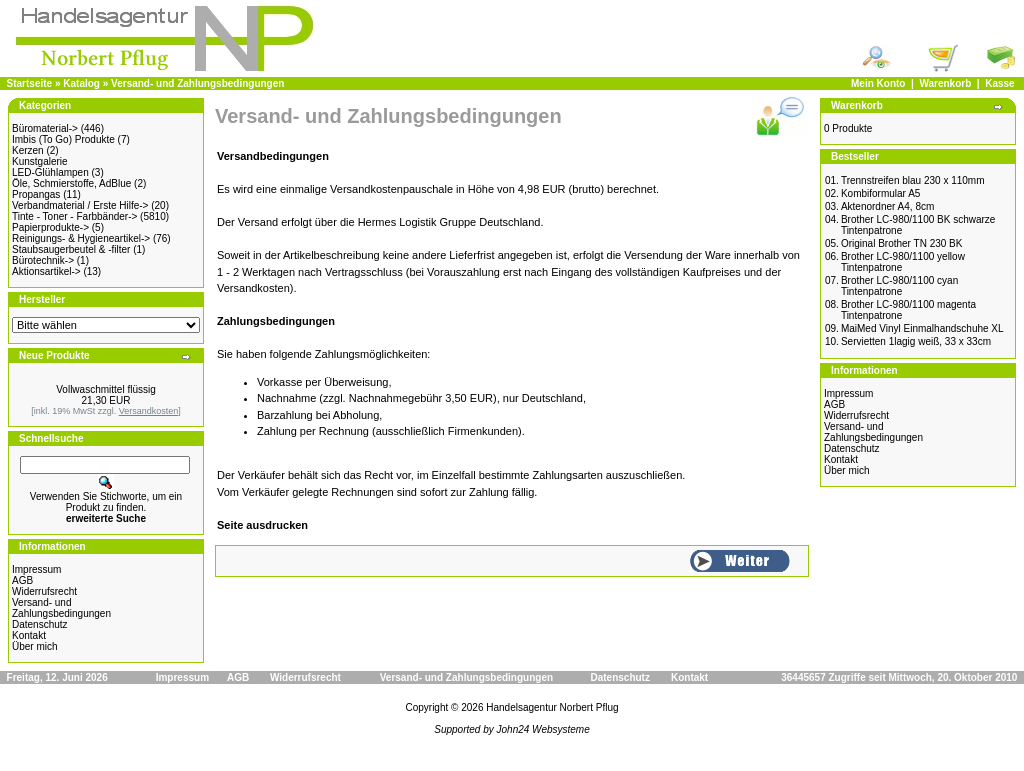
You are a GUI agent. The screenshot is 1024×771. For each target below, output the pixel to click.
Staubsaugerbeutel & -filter (71, 249)
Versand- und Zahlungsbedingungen (197, 83)
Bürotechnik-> (43, 260)
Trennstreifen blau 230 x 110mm (913, 180)
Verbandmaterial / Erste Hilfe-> (80, 205)
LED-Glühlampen (50, 172)
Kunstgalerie (40, 161)
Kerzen (28, 150)
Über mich (35, 646)
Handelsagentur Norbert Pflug (552, 707)
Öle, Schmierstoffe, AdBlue (71, 183)
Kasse (999, 83)
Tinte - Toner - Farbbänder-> (74, 216)
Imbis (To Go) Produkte (63, 139)
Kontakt (29, 635)
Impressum (36, 569)
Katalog (81, 83)
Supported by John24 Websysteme (511, 729)
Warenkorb (945, 83)
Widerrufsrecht (44, 591)
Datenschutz (40, 624)
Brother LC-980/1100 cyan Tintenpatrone (899, 286)
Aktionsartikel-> (46, 271)
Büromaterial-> (45, 128)
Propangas (36, 194)
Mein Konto (878, 83)
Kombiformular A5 (880, 193)
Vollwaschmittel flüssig (105, 389)
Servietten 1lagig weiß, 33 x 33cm (916, 341)
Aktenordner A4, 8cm (887, 206)
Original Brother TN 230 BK (902, 243)
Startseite (30, 83)
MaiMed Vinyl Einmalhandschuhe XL (922, 328)
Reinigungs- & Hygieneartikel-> (81, 238)
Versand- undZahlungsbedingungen (61, 608)
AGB (22, 580)
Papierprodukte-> (50, 227)
